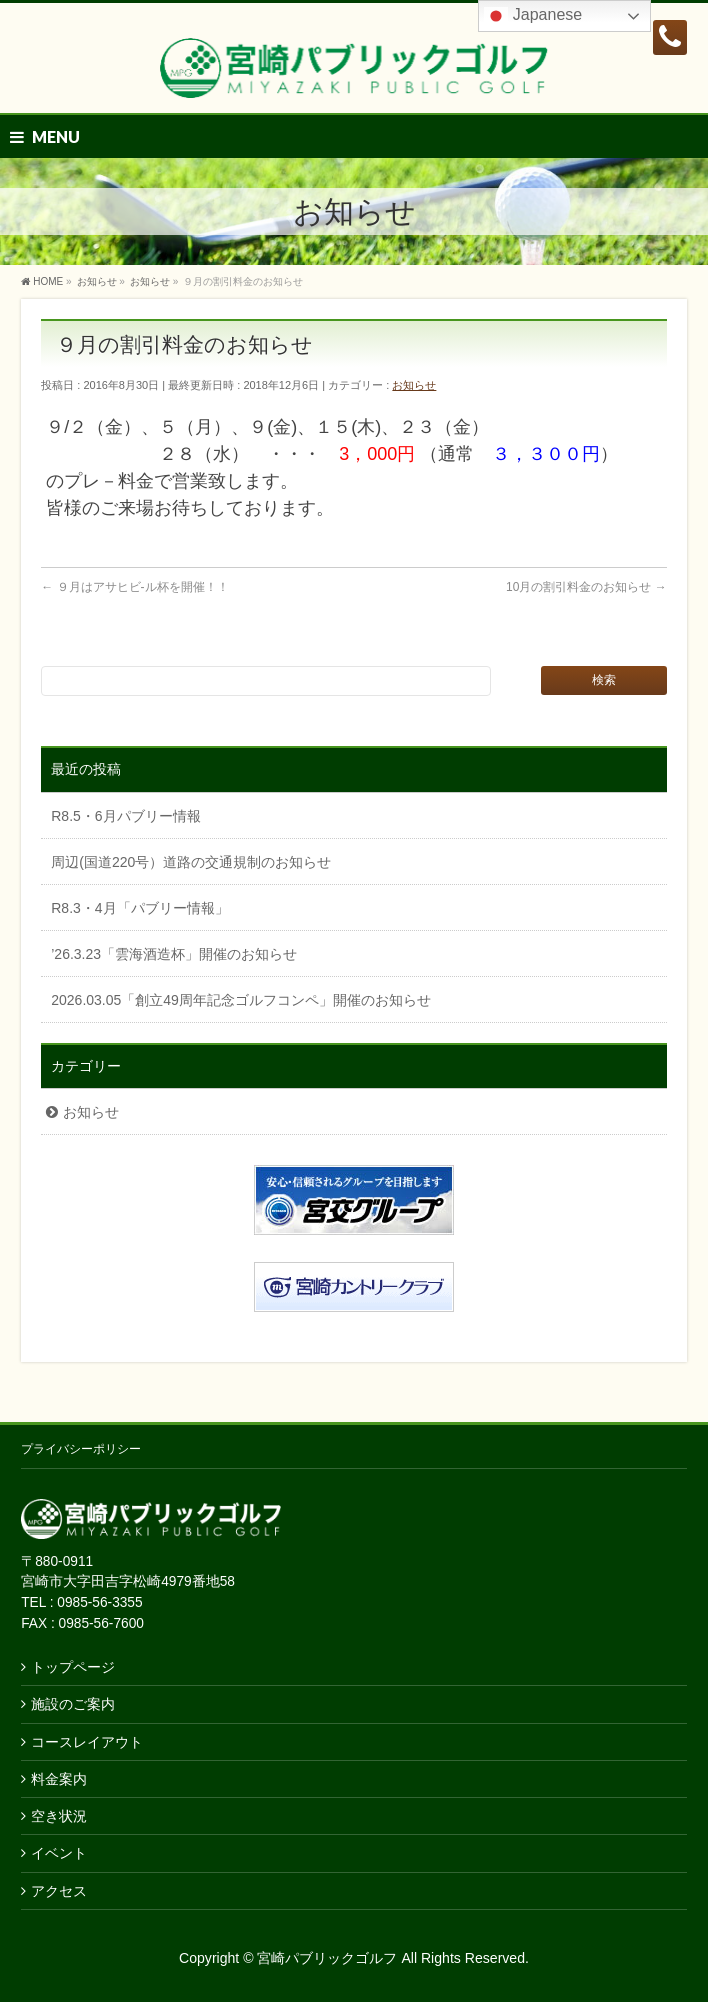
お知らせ (414, 385)
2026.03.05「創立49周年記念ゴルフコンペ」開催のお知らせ (241, 1000)
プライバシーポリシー (81, 1449)
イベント (59, 1853)
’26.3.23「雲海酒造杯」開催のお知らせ (174, 954)
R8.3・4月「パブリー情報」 (139, 908)
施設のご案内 (73, 1704)
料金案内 (59, 1779)
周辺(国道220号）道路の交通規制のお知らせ (191, 862)
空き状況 (59, 1816)
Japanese (533, 16)
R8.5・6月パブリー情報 (125, 816)
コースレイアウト (87, 1742)
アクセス (59, 1891)
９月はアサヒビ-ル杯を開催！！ (134, 587)
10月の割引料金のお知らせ (586, 587)
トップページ (73, 1667)
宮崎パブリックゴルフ (327, 1958)
